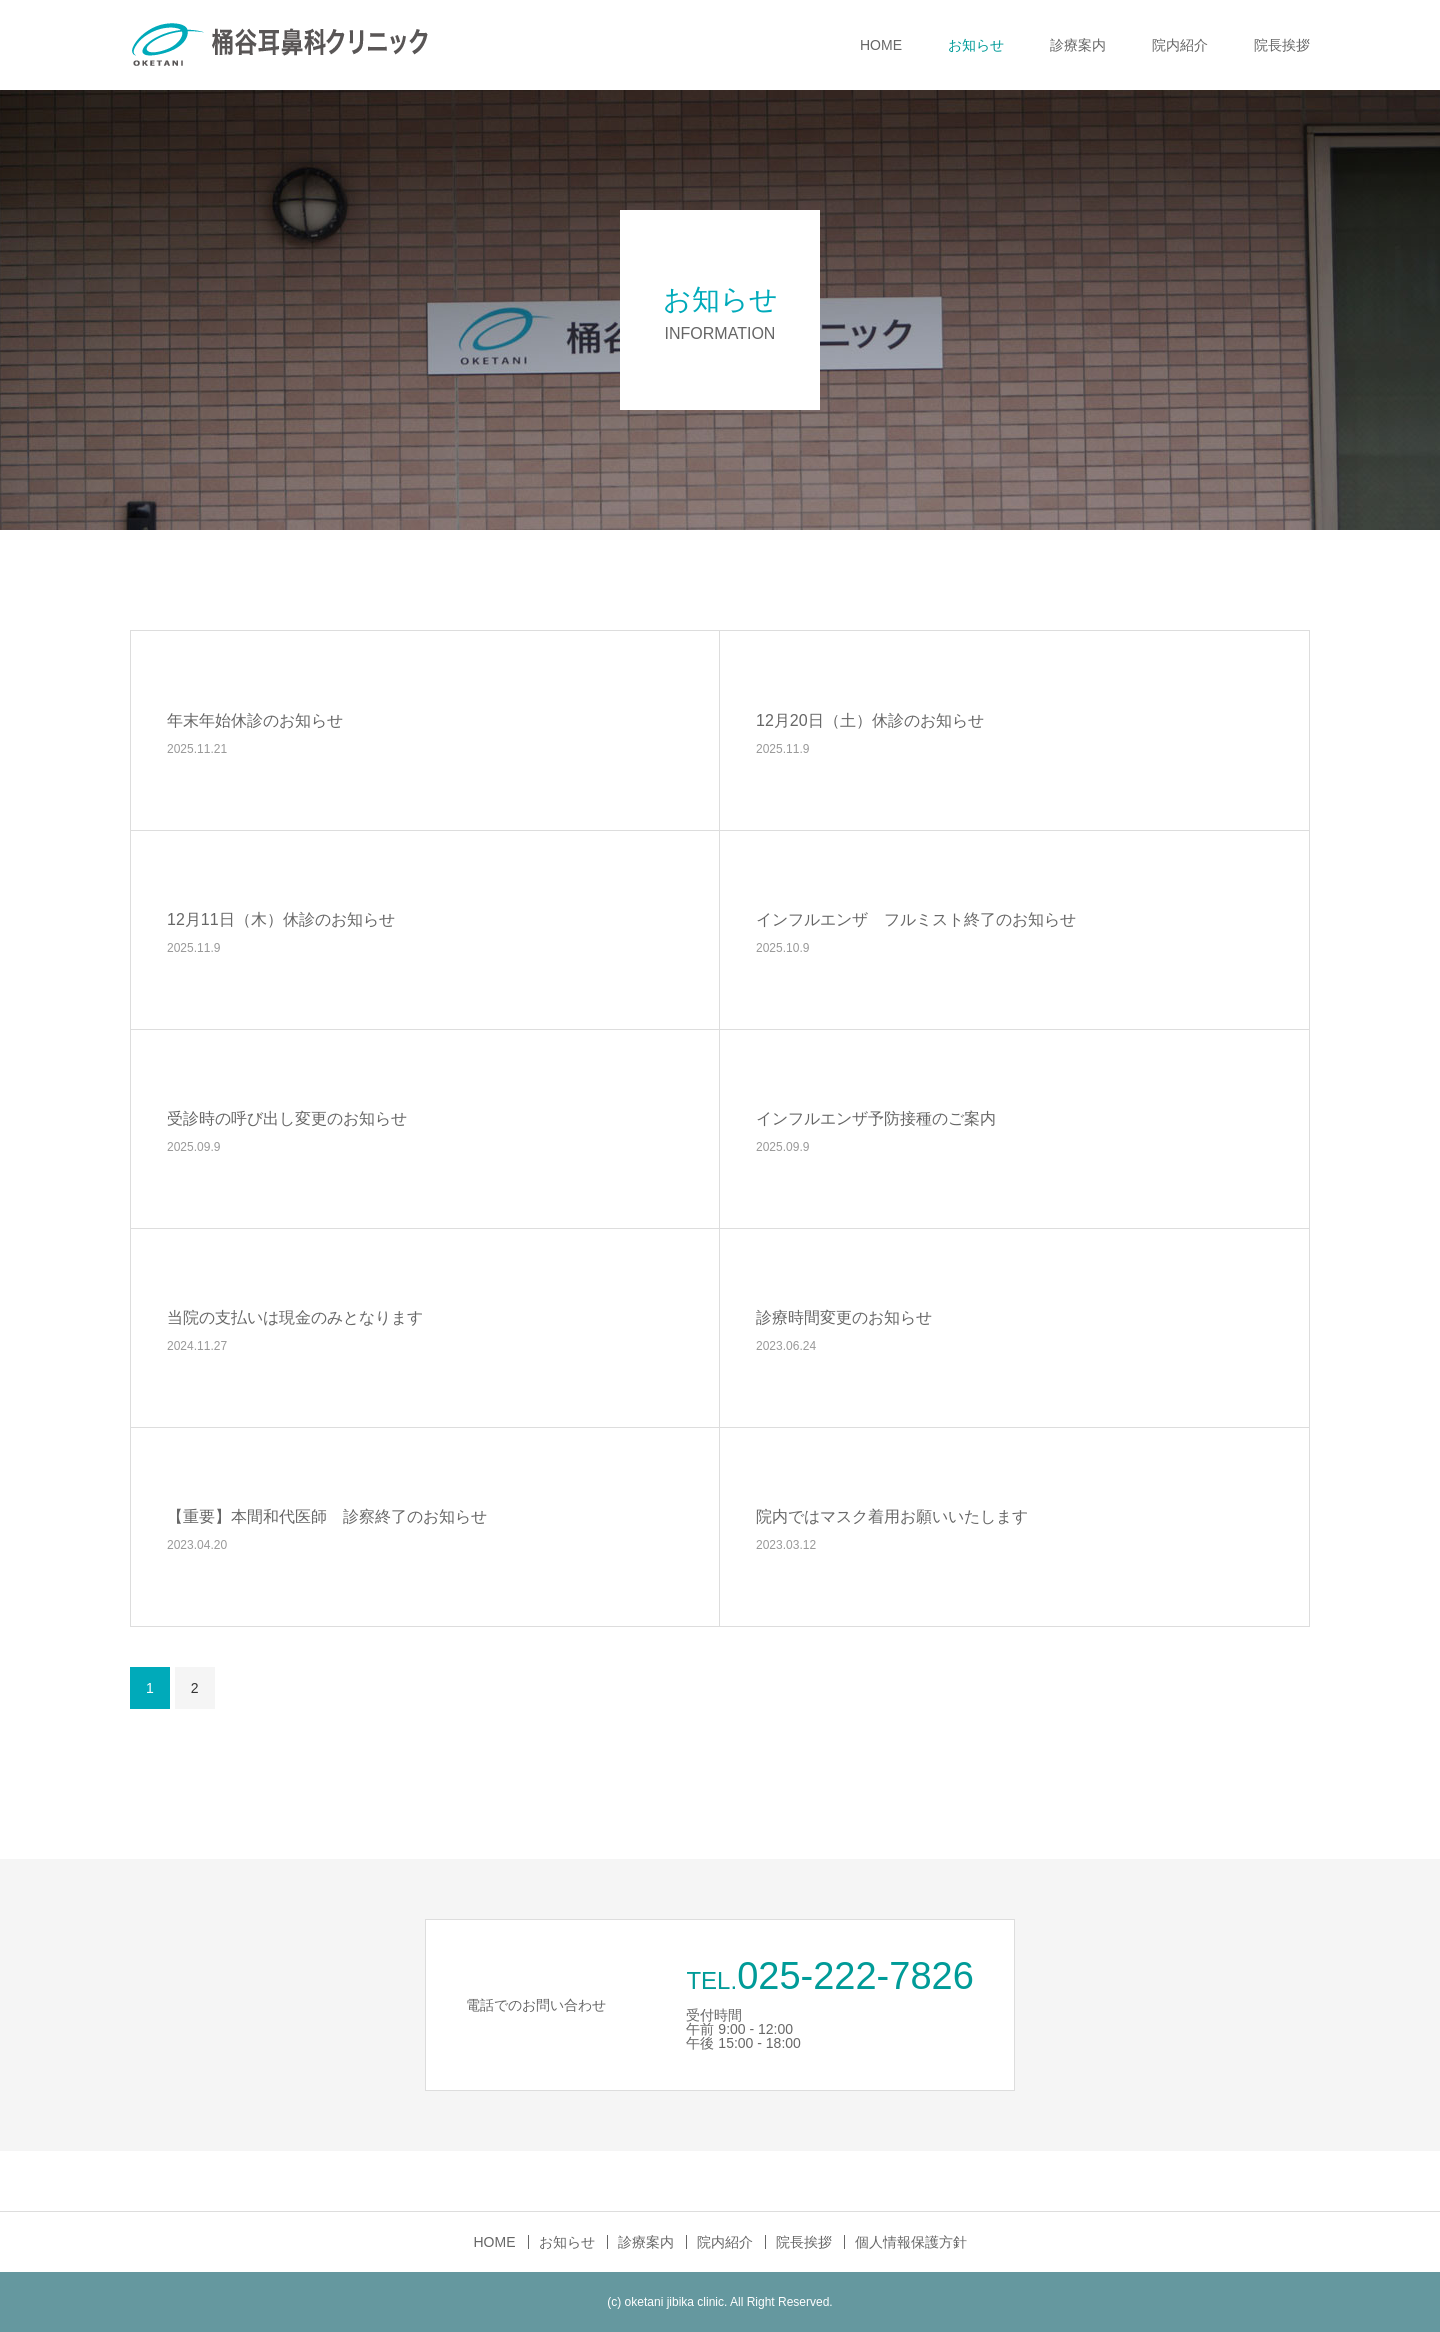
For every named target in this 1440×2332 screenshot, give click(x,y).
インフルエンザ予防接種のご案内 (876, 1117)
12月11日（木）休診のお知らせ (281, 918)
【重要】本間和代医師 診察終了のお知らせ (327, 1515)
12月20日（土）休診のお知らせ (870, 719)
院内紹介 (1180, 45)
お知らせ (976, 45)
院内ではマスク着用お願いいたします (892, 1515)
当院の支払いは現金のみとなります (295, 1316)
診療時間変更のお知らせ (844, 1316)
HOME (881, 45)
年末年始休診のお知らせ (255, 719)
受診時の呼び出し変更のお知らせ (287, 1117)
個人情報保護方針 (911, 2242)
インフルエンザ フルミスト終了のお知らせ (916, 918)
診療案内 (1078, 45)
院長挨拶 (1282, 45)
